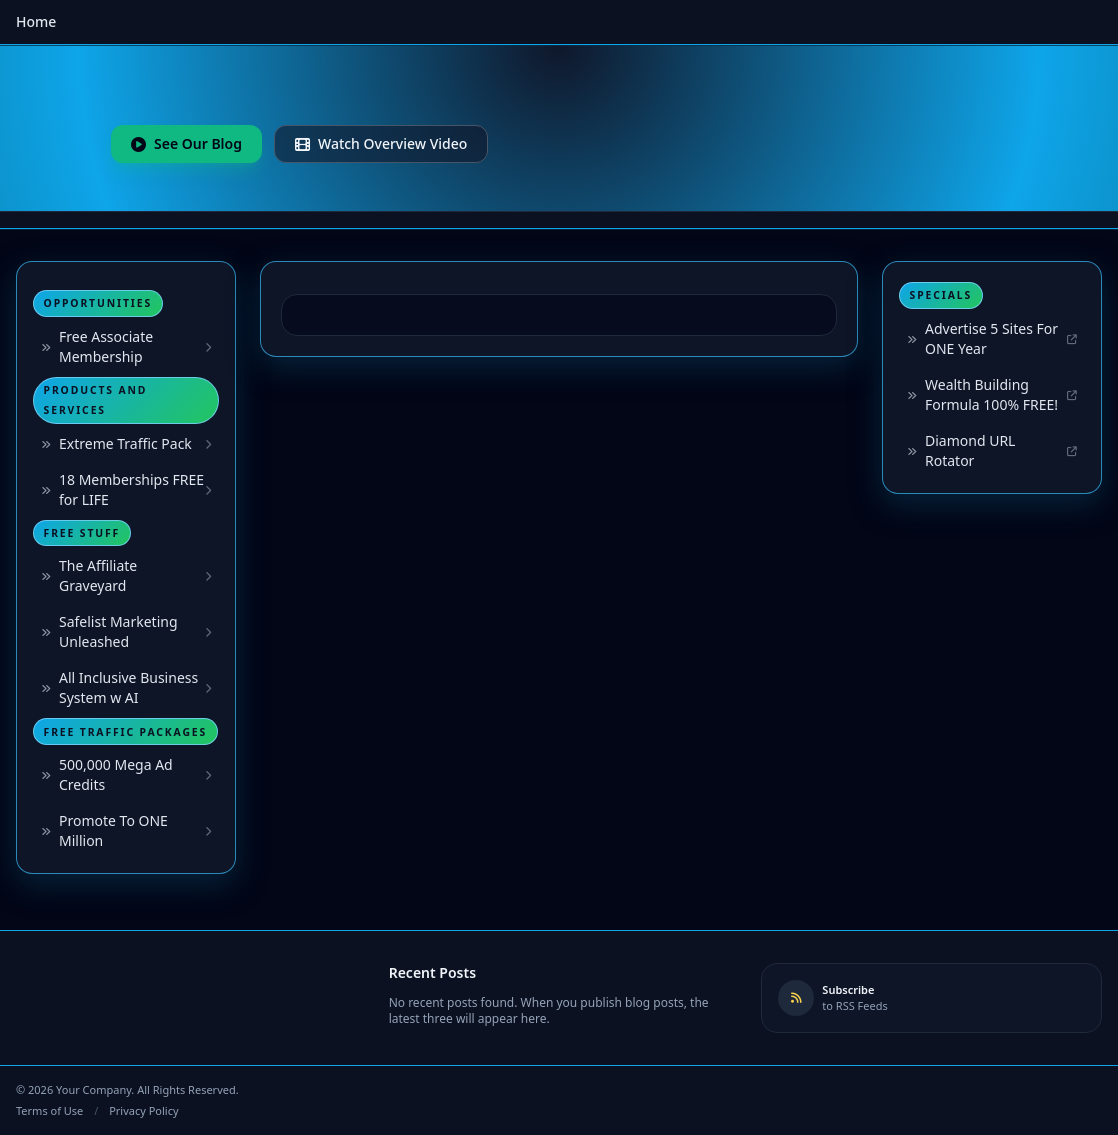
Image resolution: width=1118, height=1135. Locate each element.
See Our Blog (186, 143)
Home (36, 21)
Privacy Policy (143, 1110)
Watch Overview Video (381, 143)
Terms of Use (49, 1110)
